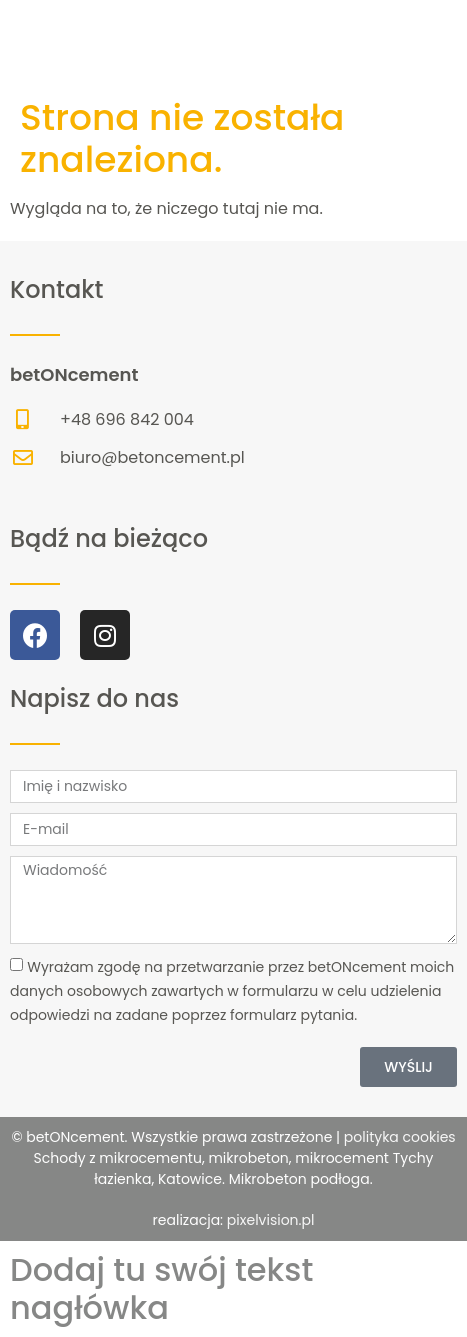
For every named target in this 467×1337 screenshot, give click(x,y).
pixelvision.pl (271, 1220)
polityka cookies (398, 1137)
